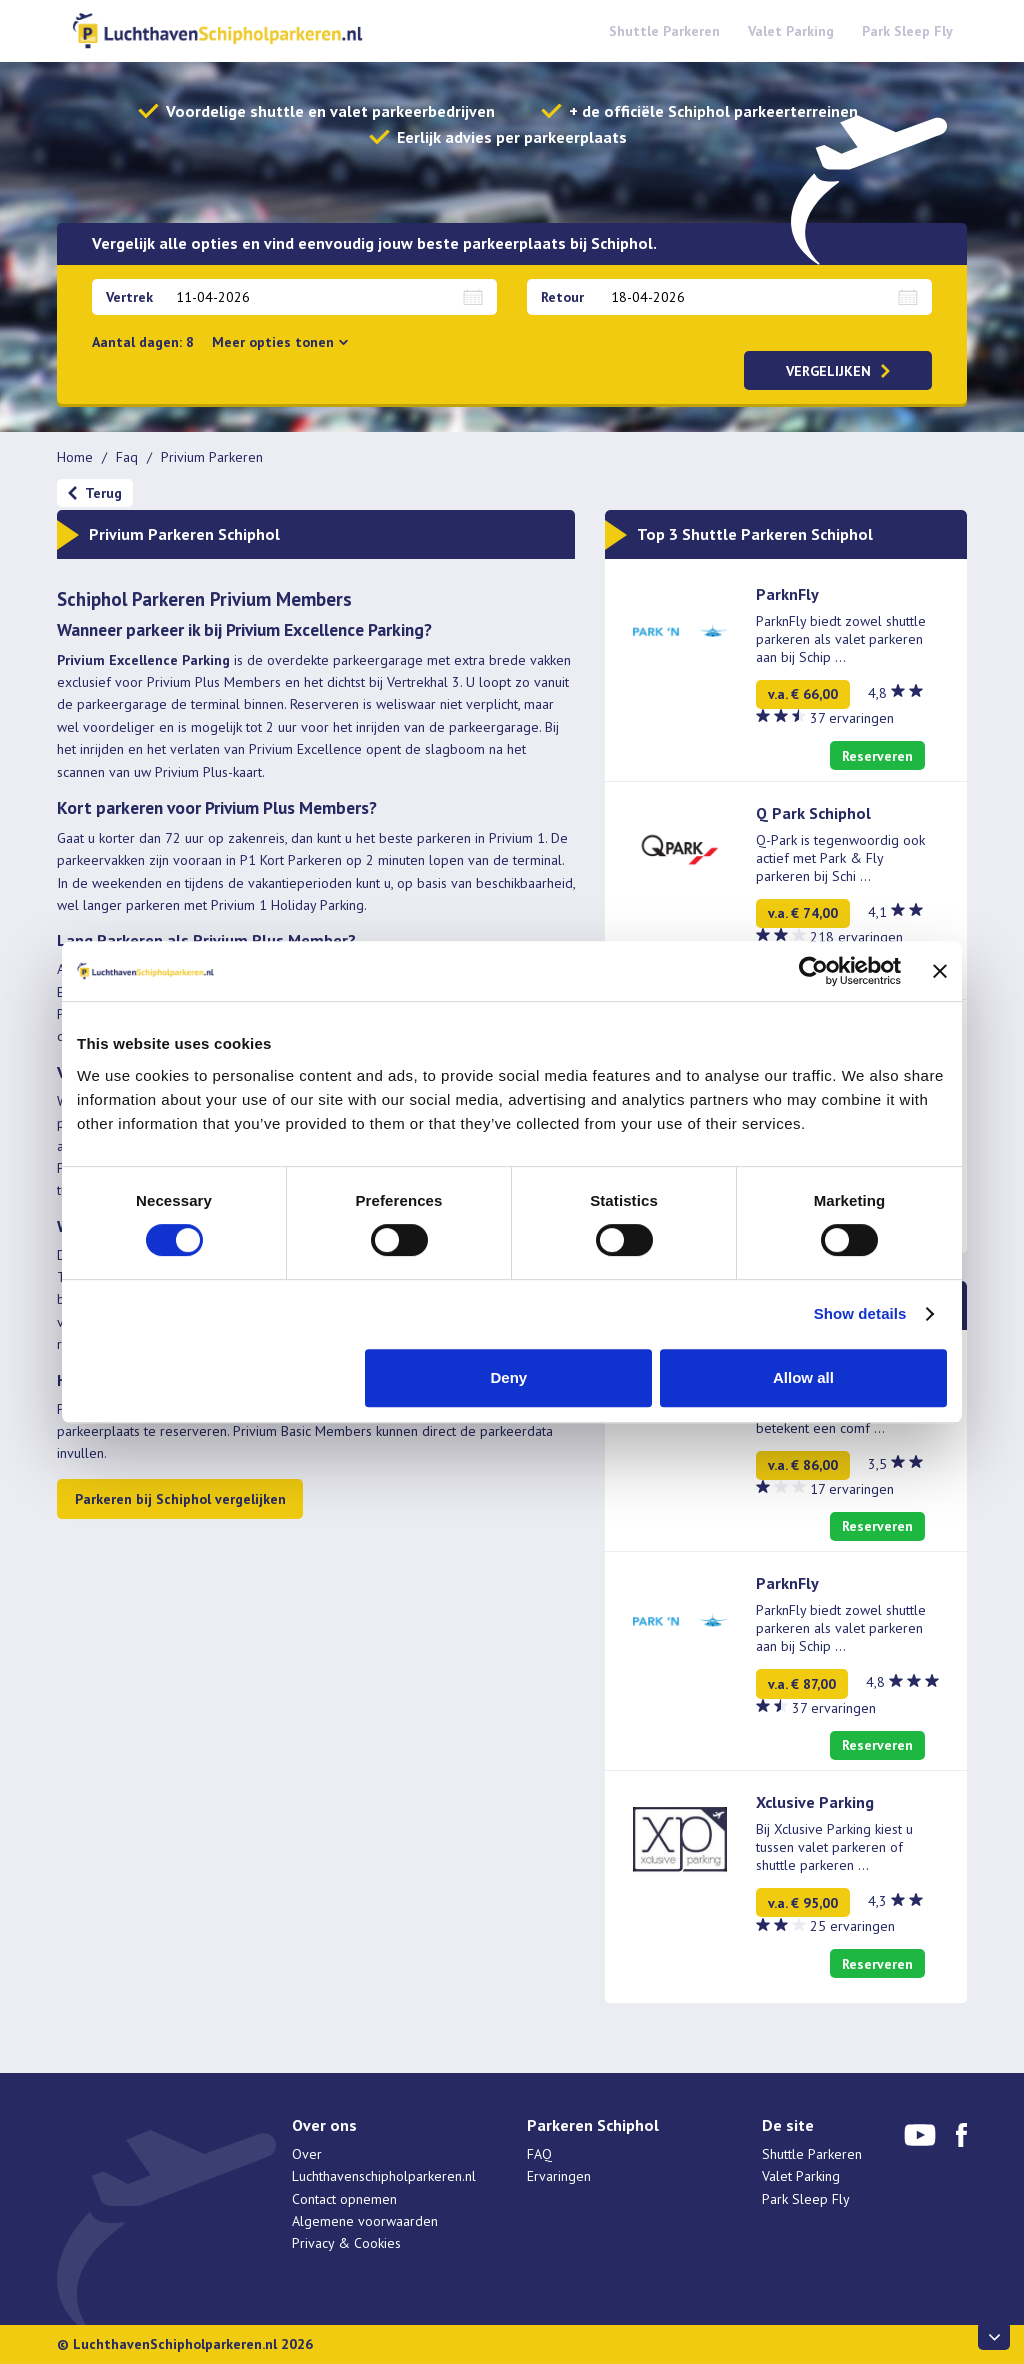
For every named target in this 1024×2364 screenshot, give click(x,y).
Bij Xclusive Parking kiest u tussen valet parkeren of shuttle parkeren (834, 1847)
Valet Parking (791, 31)
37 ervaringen (852, 718)
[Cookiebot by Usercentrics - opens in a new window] (813, 971)
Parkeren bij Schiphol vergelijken (180, 1499)
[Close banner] (940, 971)
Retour (562, 297)
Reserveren (877, 756)
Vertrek (129, 297)
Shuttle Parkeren (664, 31)
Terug (103, 493)
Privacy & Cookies (346, 2243)
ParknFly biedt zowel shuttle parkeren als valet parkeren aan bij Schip (841, 639)
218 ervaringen (856, 937)
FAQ (539, 2154)
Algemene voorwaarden (365, 2221)
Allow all (803, 1377)
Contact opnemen (344, 2199)
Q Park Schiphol (813, 813)
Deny (509, 1377)
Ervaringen (559, 2176)
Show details (860, 1313)
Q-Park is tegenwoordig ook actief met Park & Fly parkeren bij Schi (840, 858)
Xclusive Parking (815, 1802)
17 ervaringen (852, 1489)
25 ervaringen (852, 1926)
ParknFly (787, 594)
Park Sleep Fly (907, 31)
